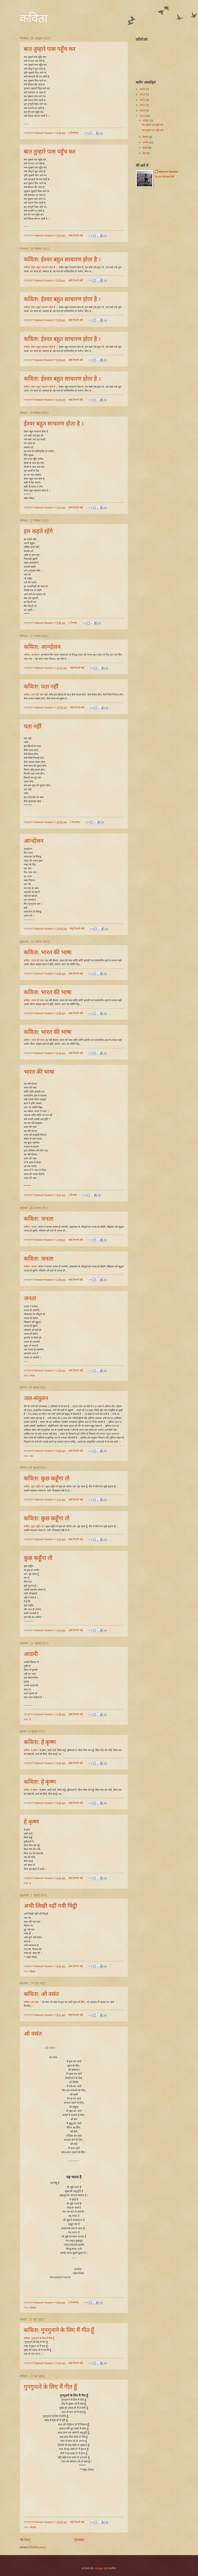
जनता (30, 1298)
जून (144, 153)
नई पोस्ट (25, 2540)
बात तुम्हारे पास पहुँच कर (49, 49)
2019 (143, 94)
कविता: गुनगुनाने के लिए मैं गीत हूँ (59, 2330)
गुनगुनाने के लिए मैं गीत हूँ (50, 2387)
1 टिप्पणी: (73, 622)
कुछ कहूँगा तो (38, 1558)
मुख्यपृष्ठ (79, 2540)
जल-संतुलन (36, 1398)
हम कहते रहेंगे (38, 531)
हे (30, 1719)
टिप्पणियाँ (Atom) (38, 2547)
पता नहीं (32, 726)
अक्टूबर (146, 120)
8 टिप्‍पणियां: (74, 2302)
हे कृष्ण (31, 1821)
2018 (143, 99)
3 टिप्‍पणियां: (74, 132)
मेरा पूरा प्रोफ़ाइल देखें (164, 176)
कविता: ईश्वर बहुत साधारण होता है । (62, 259)
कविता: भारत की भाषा (48, 952)
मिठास (32, 1971)
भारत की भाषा (39, 1072)
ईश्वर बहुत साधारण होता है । (54, 423)
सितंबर (146, 137)
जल (31, 1456)
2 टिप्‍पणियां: (75, 822)
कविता (34, 18)
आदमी (31, 1654)
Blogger (99, 2568)
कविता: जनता (38, 1218)
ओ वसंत (33, 2033)
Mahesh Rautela (168, 171)
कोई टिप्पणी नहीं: (76, 235)
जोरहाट (33, 2307)
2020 (143, 89)
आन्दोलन (34, 841)
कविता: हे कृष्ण (40, 1742)
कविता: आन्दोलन (42, 647)
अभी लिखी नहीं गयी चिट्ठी (50, 1906)
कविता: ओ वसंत (41, 1994)
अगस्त (146, 142)
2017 (143, 105)
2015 (143, 110)
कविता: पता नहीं (41, 686)
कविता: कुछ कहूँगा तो (47, 1478)
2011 (143, 115)
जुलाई (145, 147)
